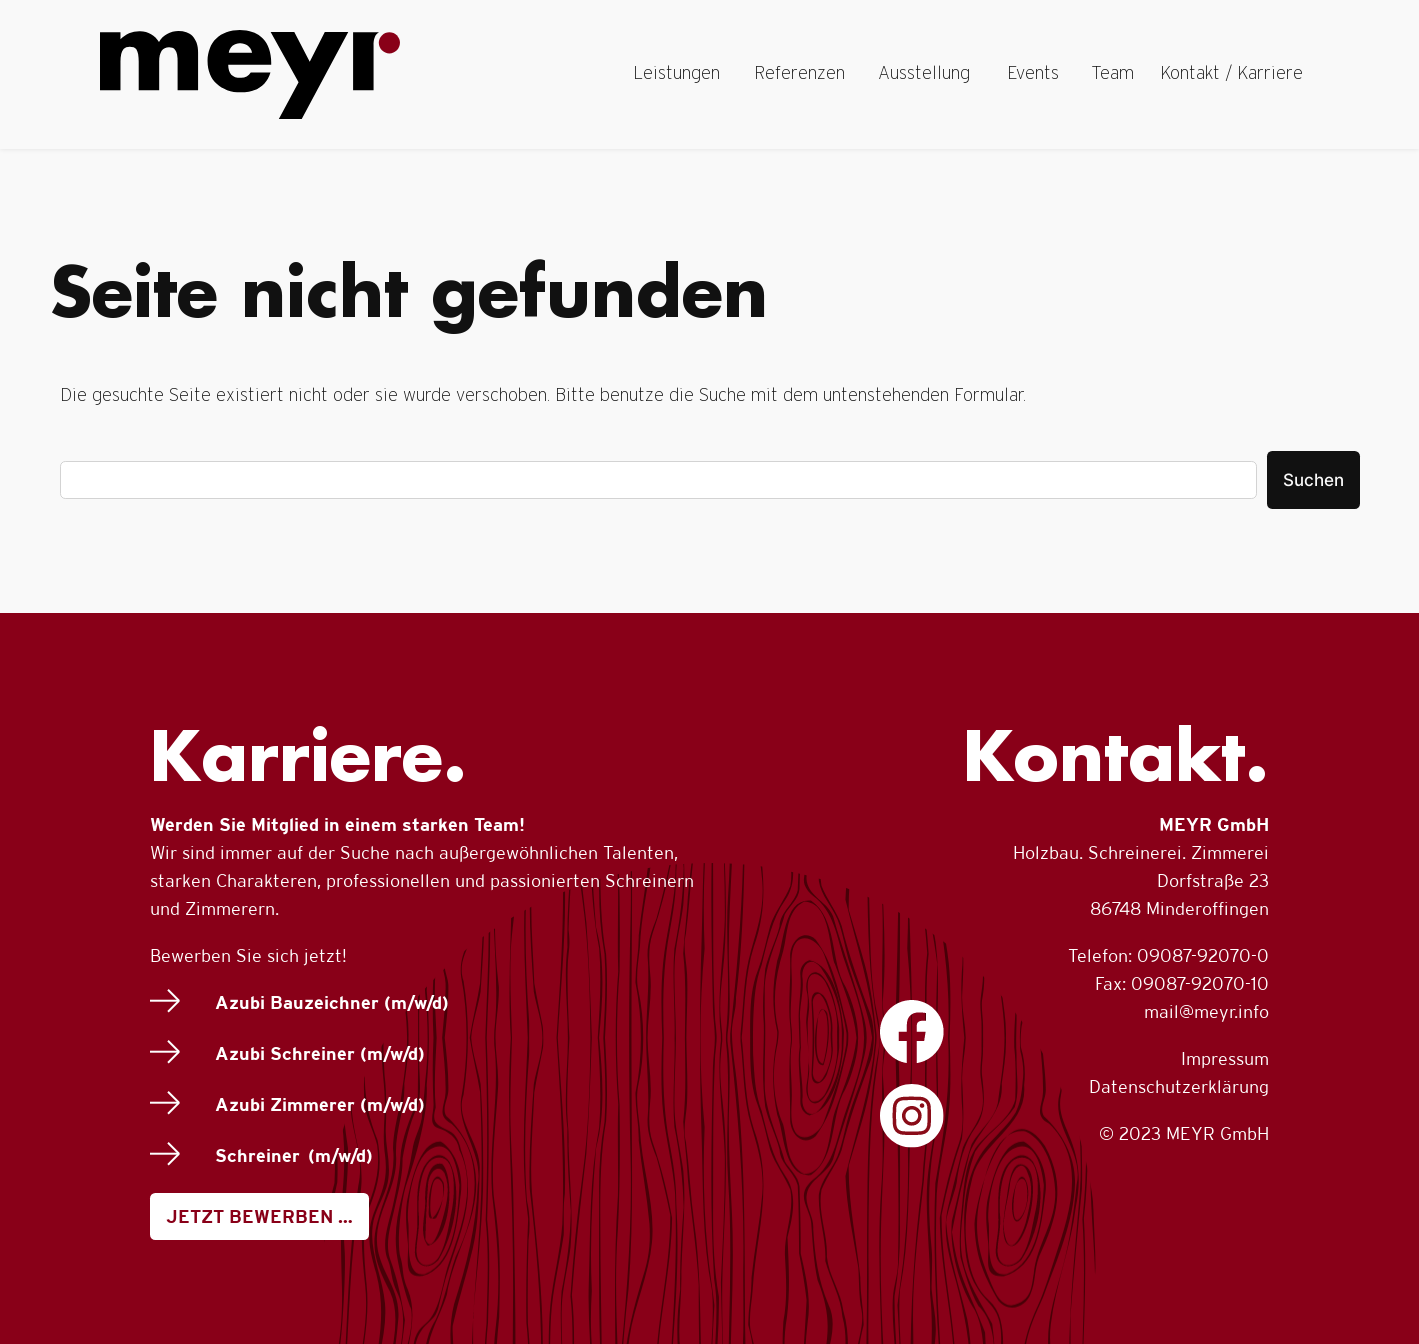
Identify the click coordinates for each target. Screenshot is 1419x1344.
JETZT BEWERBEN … (259, 1216)
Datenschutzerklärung (1179, 1086)
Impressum (1225, 1058)
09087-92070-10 (1200, 983)
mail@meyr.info (1206, 1011)
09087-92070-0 (1203, 955)
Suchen (1313, 480)
